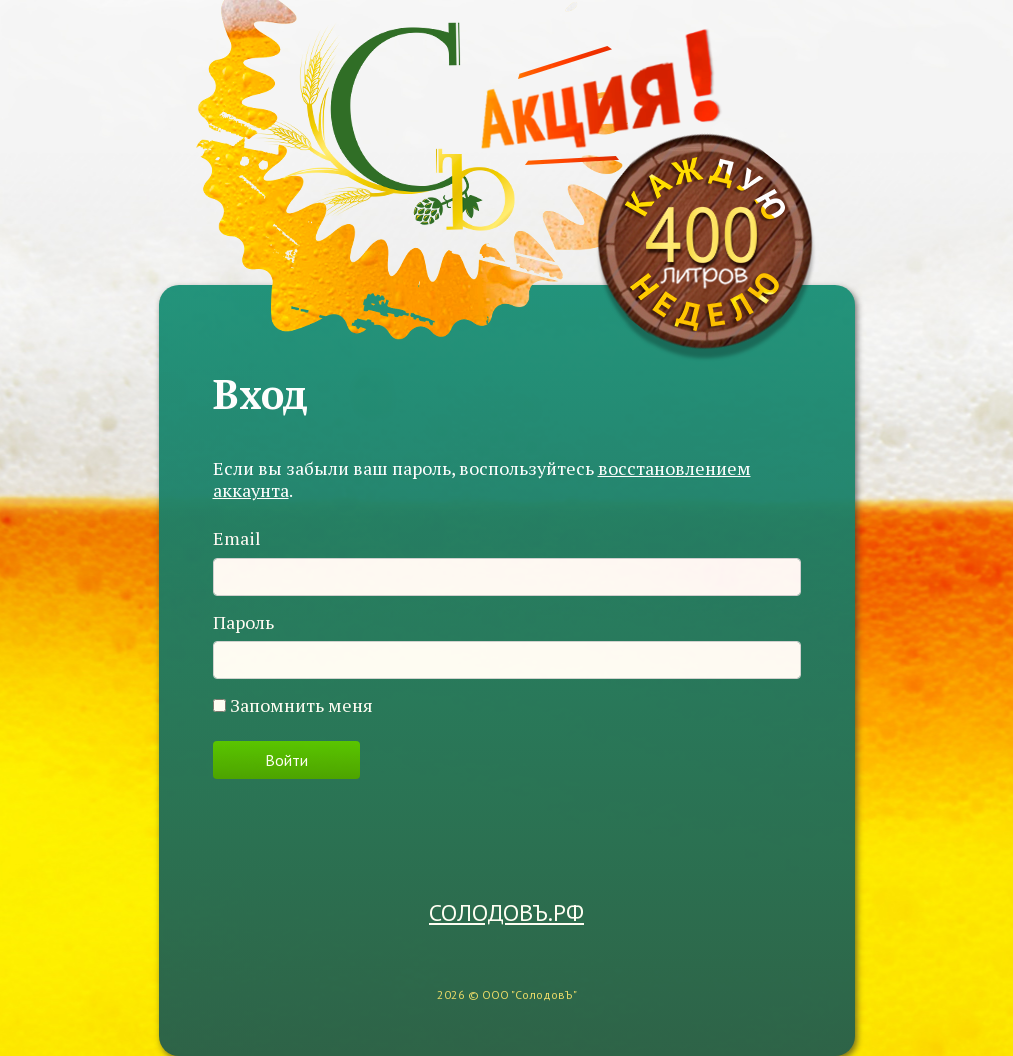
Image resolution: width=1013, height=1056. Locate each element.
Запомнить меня (301, 706)
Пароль (243, 623)
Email (237, 539)
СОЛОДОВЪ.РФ (506, 913)
